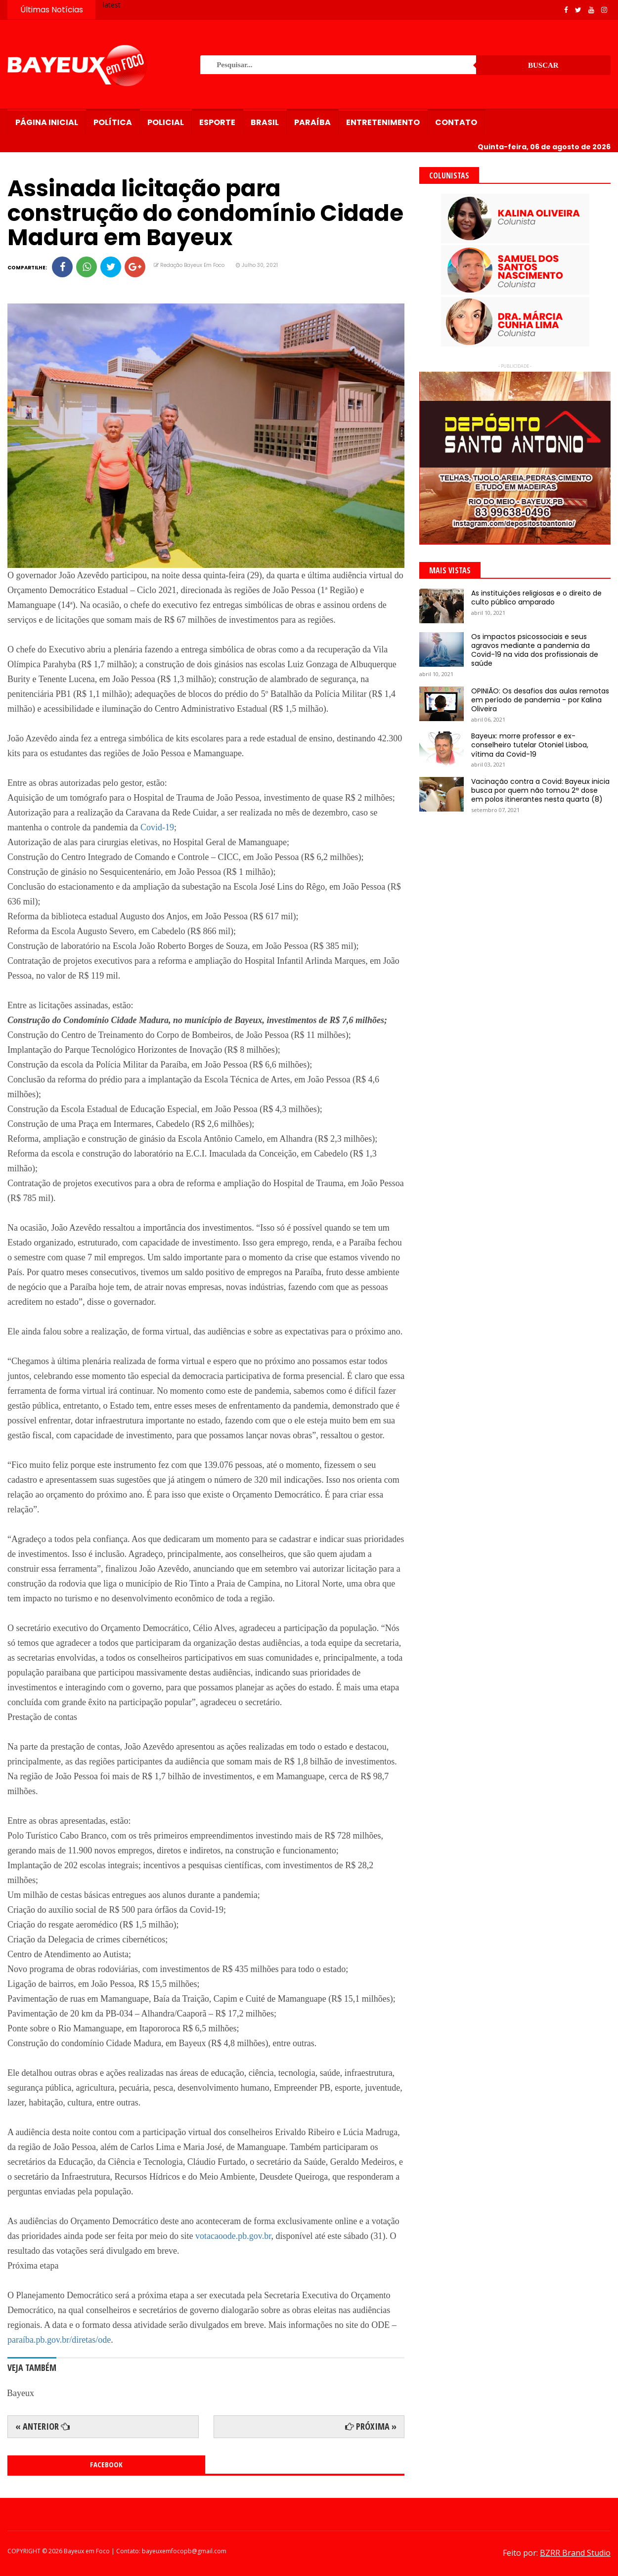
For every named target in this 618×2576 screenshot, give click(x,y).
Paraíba (312, 122)
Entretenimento (383, 122)
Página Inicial (46, 122)
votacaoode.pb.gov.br (233, 2236)
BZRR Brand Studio (575, 2552)
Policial (165, 122)
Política (112, 122)
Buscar (543, 65)
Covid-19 (157, 827)
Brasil (265, 122)
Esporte (217, 122)
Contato (456, 122)
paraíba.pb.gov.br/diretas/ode (59, 2340)
